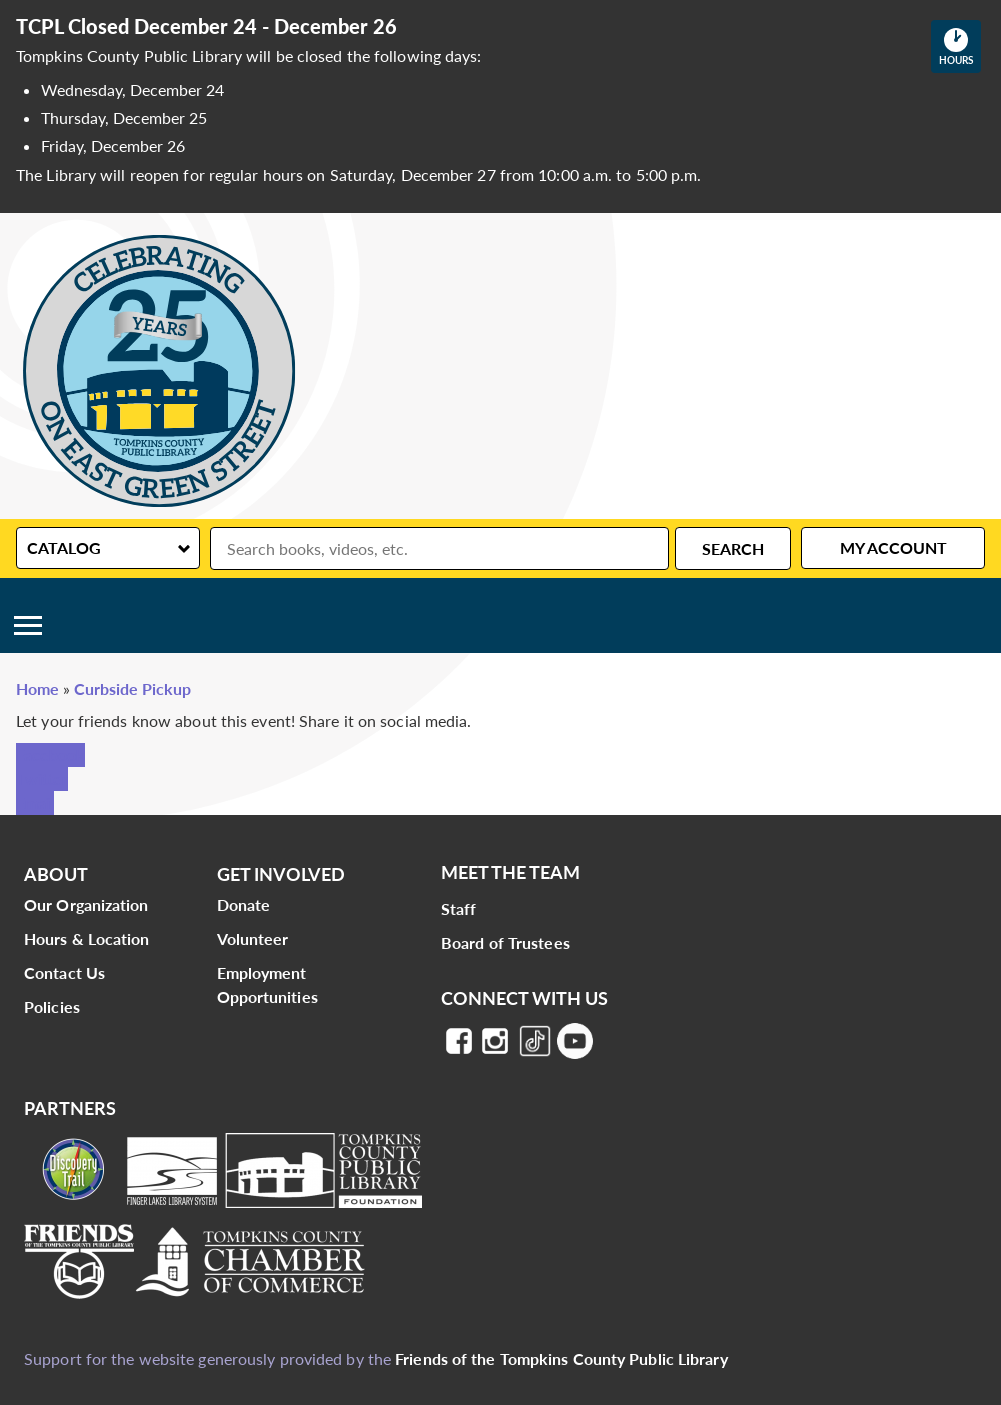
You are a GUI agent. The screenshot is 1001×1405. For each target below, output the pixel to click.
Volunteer (253, 938)
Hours (960, 46)
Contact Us (64, 972)
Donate (244, 904)
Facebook (50, 754)
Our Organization (86, 904)
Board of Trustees (505, 942)
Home (37, 688)
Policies (52, 1006)
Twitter (42, 778)
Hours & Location (87, 938)
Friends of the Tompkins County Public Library (561, 1358)
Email (35, 802)
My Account (893, 547)
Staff (459, 908)
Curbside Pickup (132, 688)
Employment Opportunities (267, 984)
